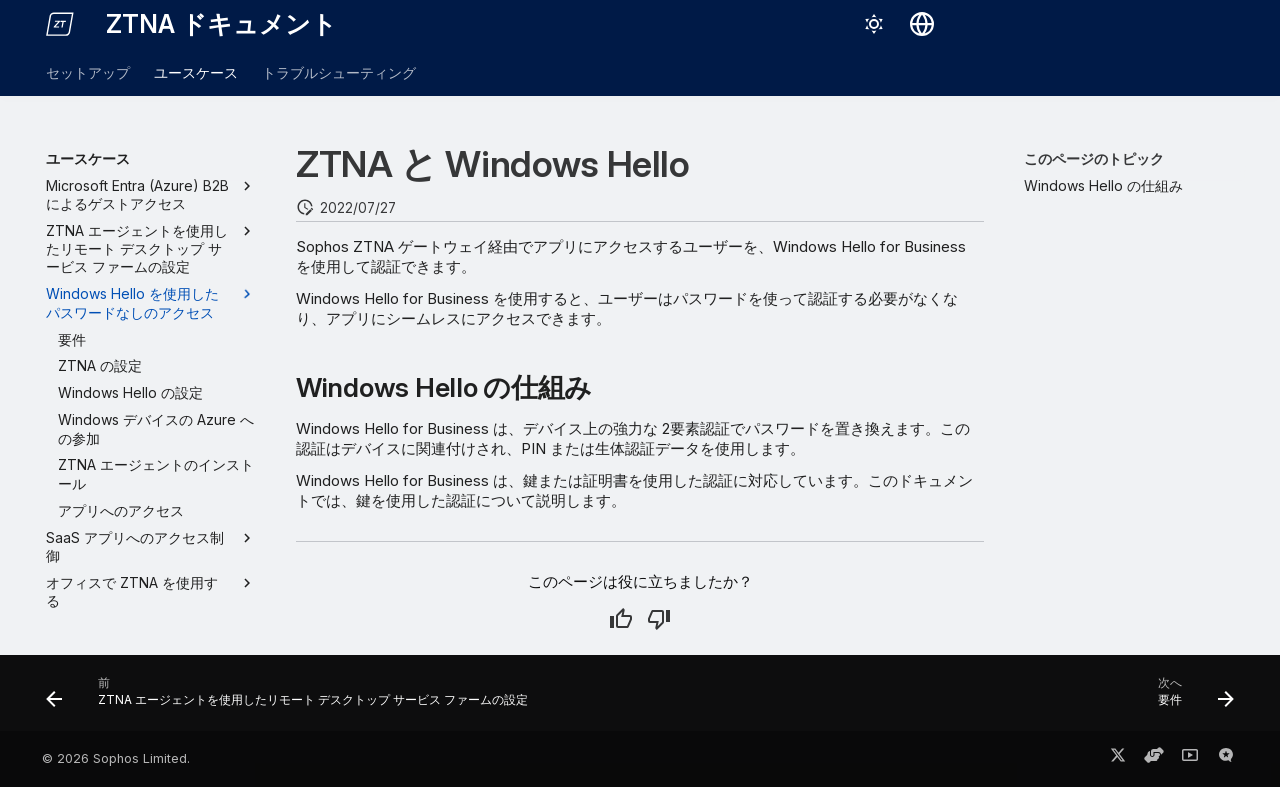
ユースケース (196, 72)
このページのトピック (1094, 158)
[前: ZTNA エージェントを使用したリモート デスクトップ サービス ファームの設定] (292, 699)
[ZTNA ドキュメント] (60, 24)
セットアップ (88, 72)
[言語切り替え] (922, 24)
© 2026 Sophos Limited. (116, 758)
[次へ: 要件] (1191, 699)
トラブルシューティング (339, 72)
